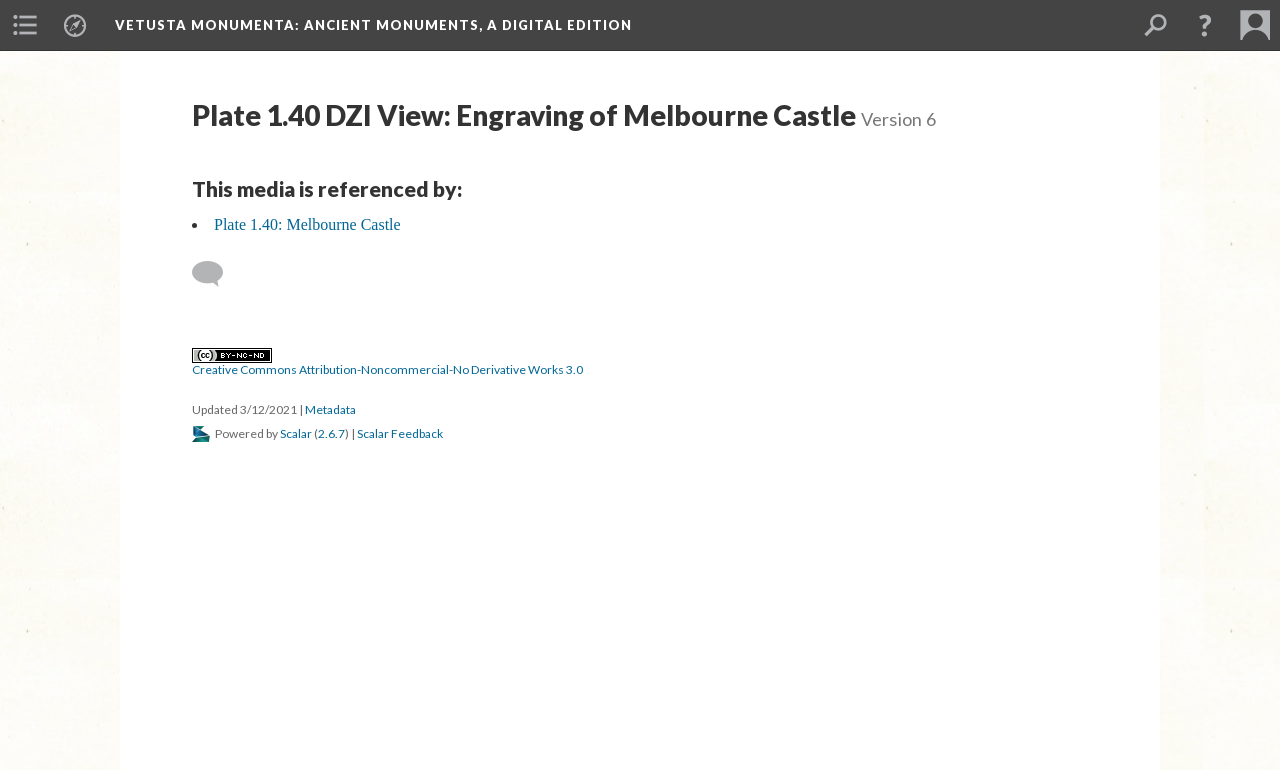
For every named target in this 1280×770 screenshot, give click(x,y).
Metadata (330, 409)
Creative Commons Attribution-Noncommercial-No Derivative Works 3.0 (387, 363)
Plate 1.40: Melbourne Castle (307, 224)
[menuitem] (25, 25)
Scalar (296, 433)
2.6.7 (331, 433)
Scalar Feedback (400, 433)
